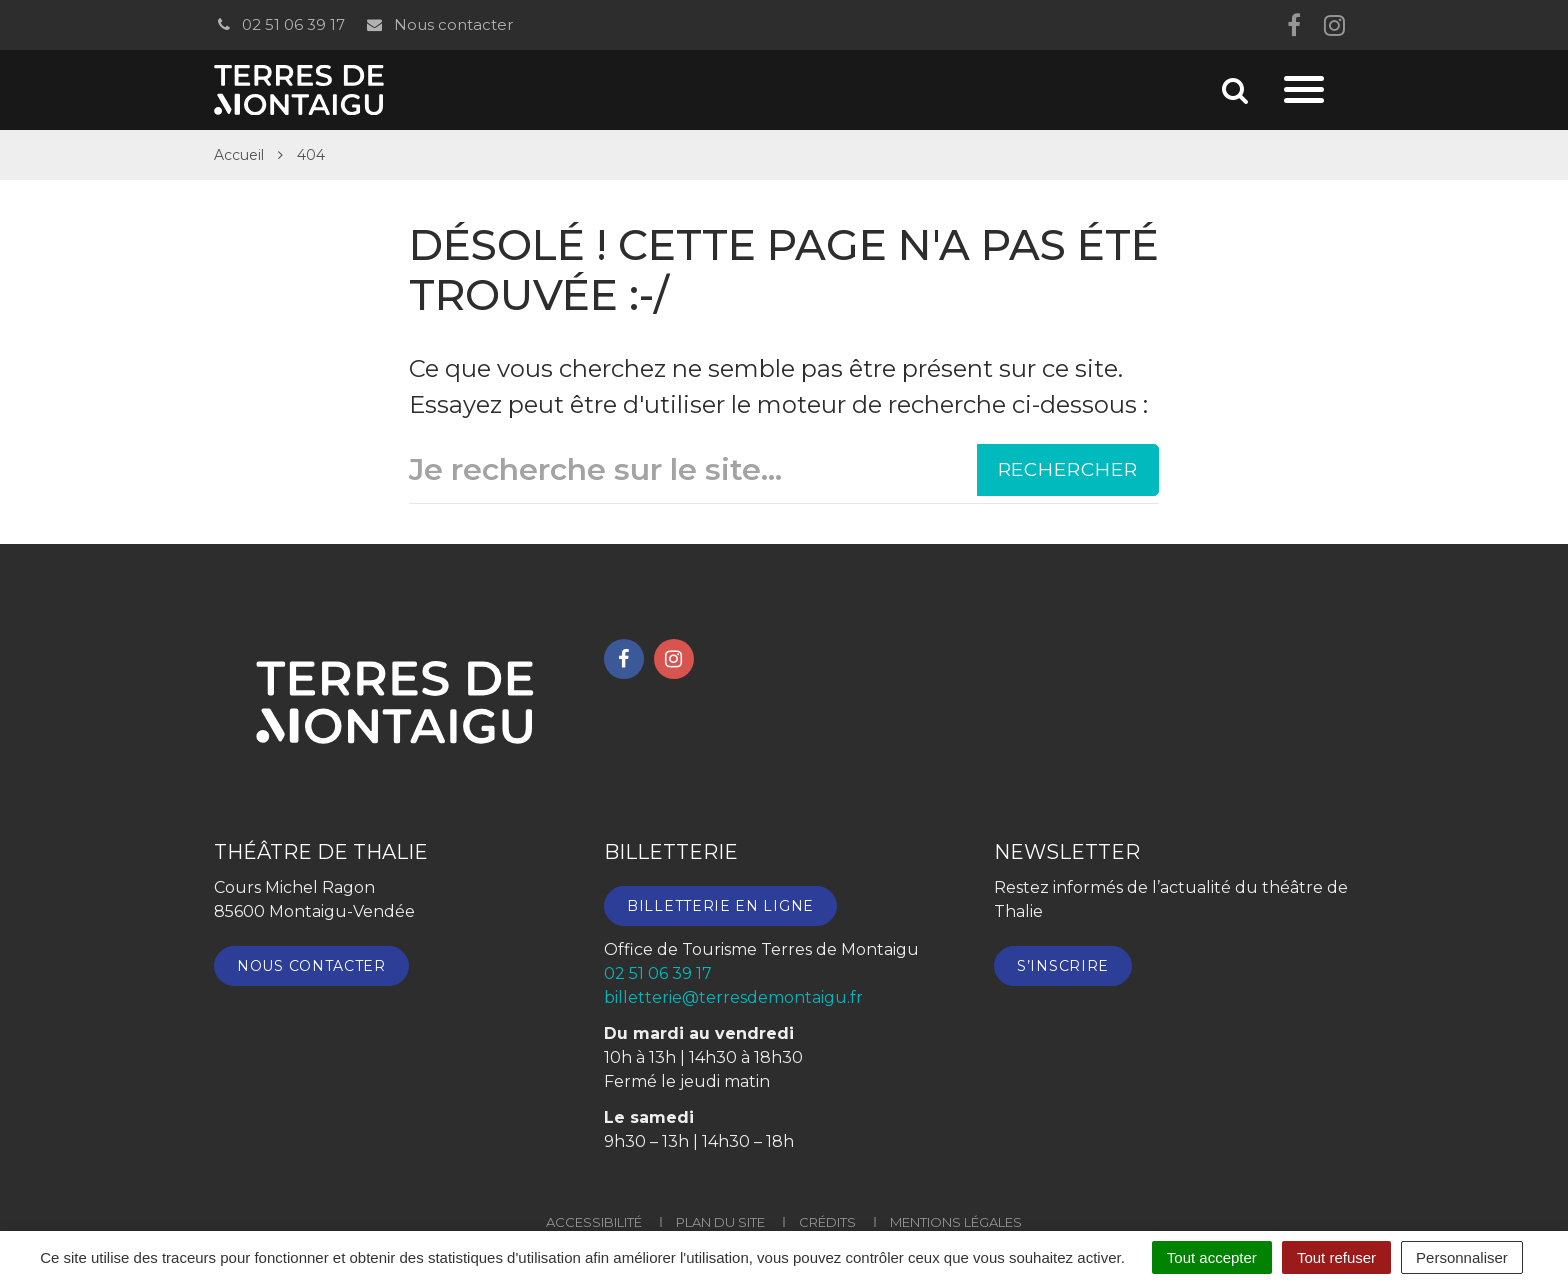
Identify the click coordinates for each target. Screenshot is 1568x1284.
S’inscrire (1063, 966)
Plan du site (720, 1222)
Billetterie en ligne (720, 906)
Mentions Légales (956, 1222)
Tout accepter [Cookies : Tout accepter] (1212, 1257)
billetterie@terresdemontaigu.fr (733, 997)
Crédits (827, 1222)
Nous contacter (438, 24)
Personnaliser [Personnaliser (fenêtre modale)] (1462, 1257)
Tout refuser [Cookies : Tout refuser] (1336, 1257)
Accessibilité (594, 1222)
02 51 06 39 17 (279, 24)
